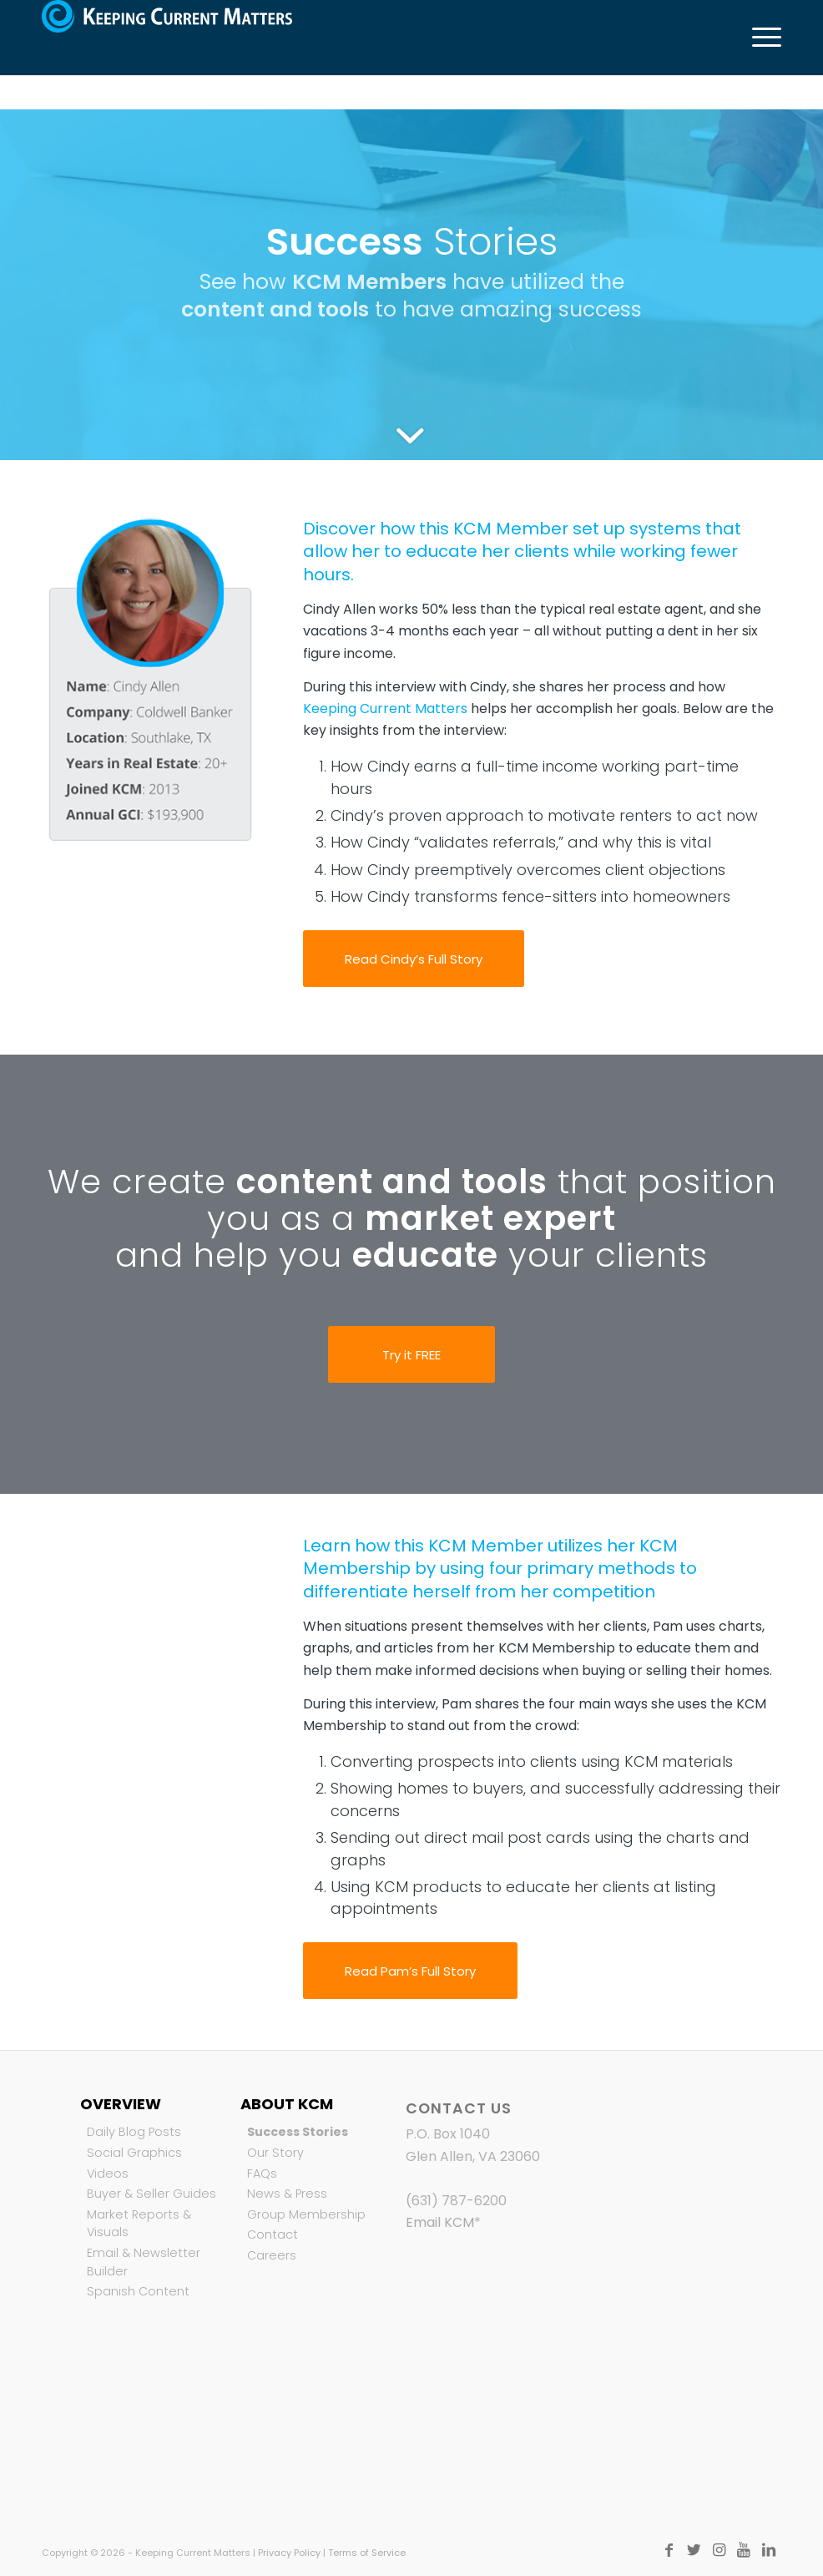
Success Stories (297, 2131)
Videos (108, 2173)
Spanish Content (138, 2291)
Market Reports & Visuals (139, 2223)
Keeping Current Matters (385, 708)
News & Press (287, 2193)
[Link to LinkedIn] (768, 2550)
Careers (271, 2255)
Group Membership (306, 2214)
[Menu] (758, 37)
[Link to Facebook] (668, 2550)
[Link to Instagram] (718, 2550)
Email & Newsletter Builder (143, 2262)
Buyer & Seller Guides (151, 2193)
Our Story (275, 2152)
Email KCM (440, 2222)
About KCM (286, 2103)
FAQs (262, 2173)
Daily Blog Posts (134, 2131)
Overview (120, 2103)
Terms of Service (367, 2552)
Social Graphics (134, 2152)
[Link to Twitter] (693, 2550)
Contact (272, 2234)
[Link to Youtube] (743, 2550)
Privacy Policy (289, 2552)
